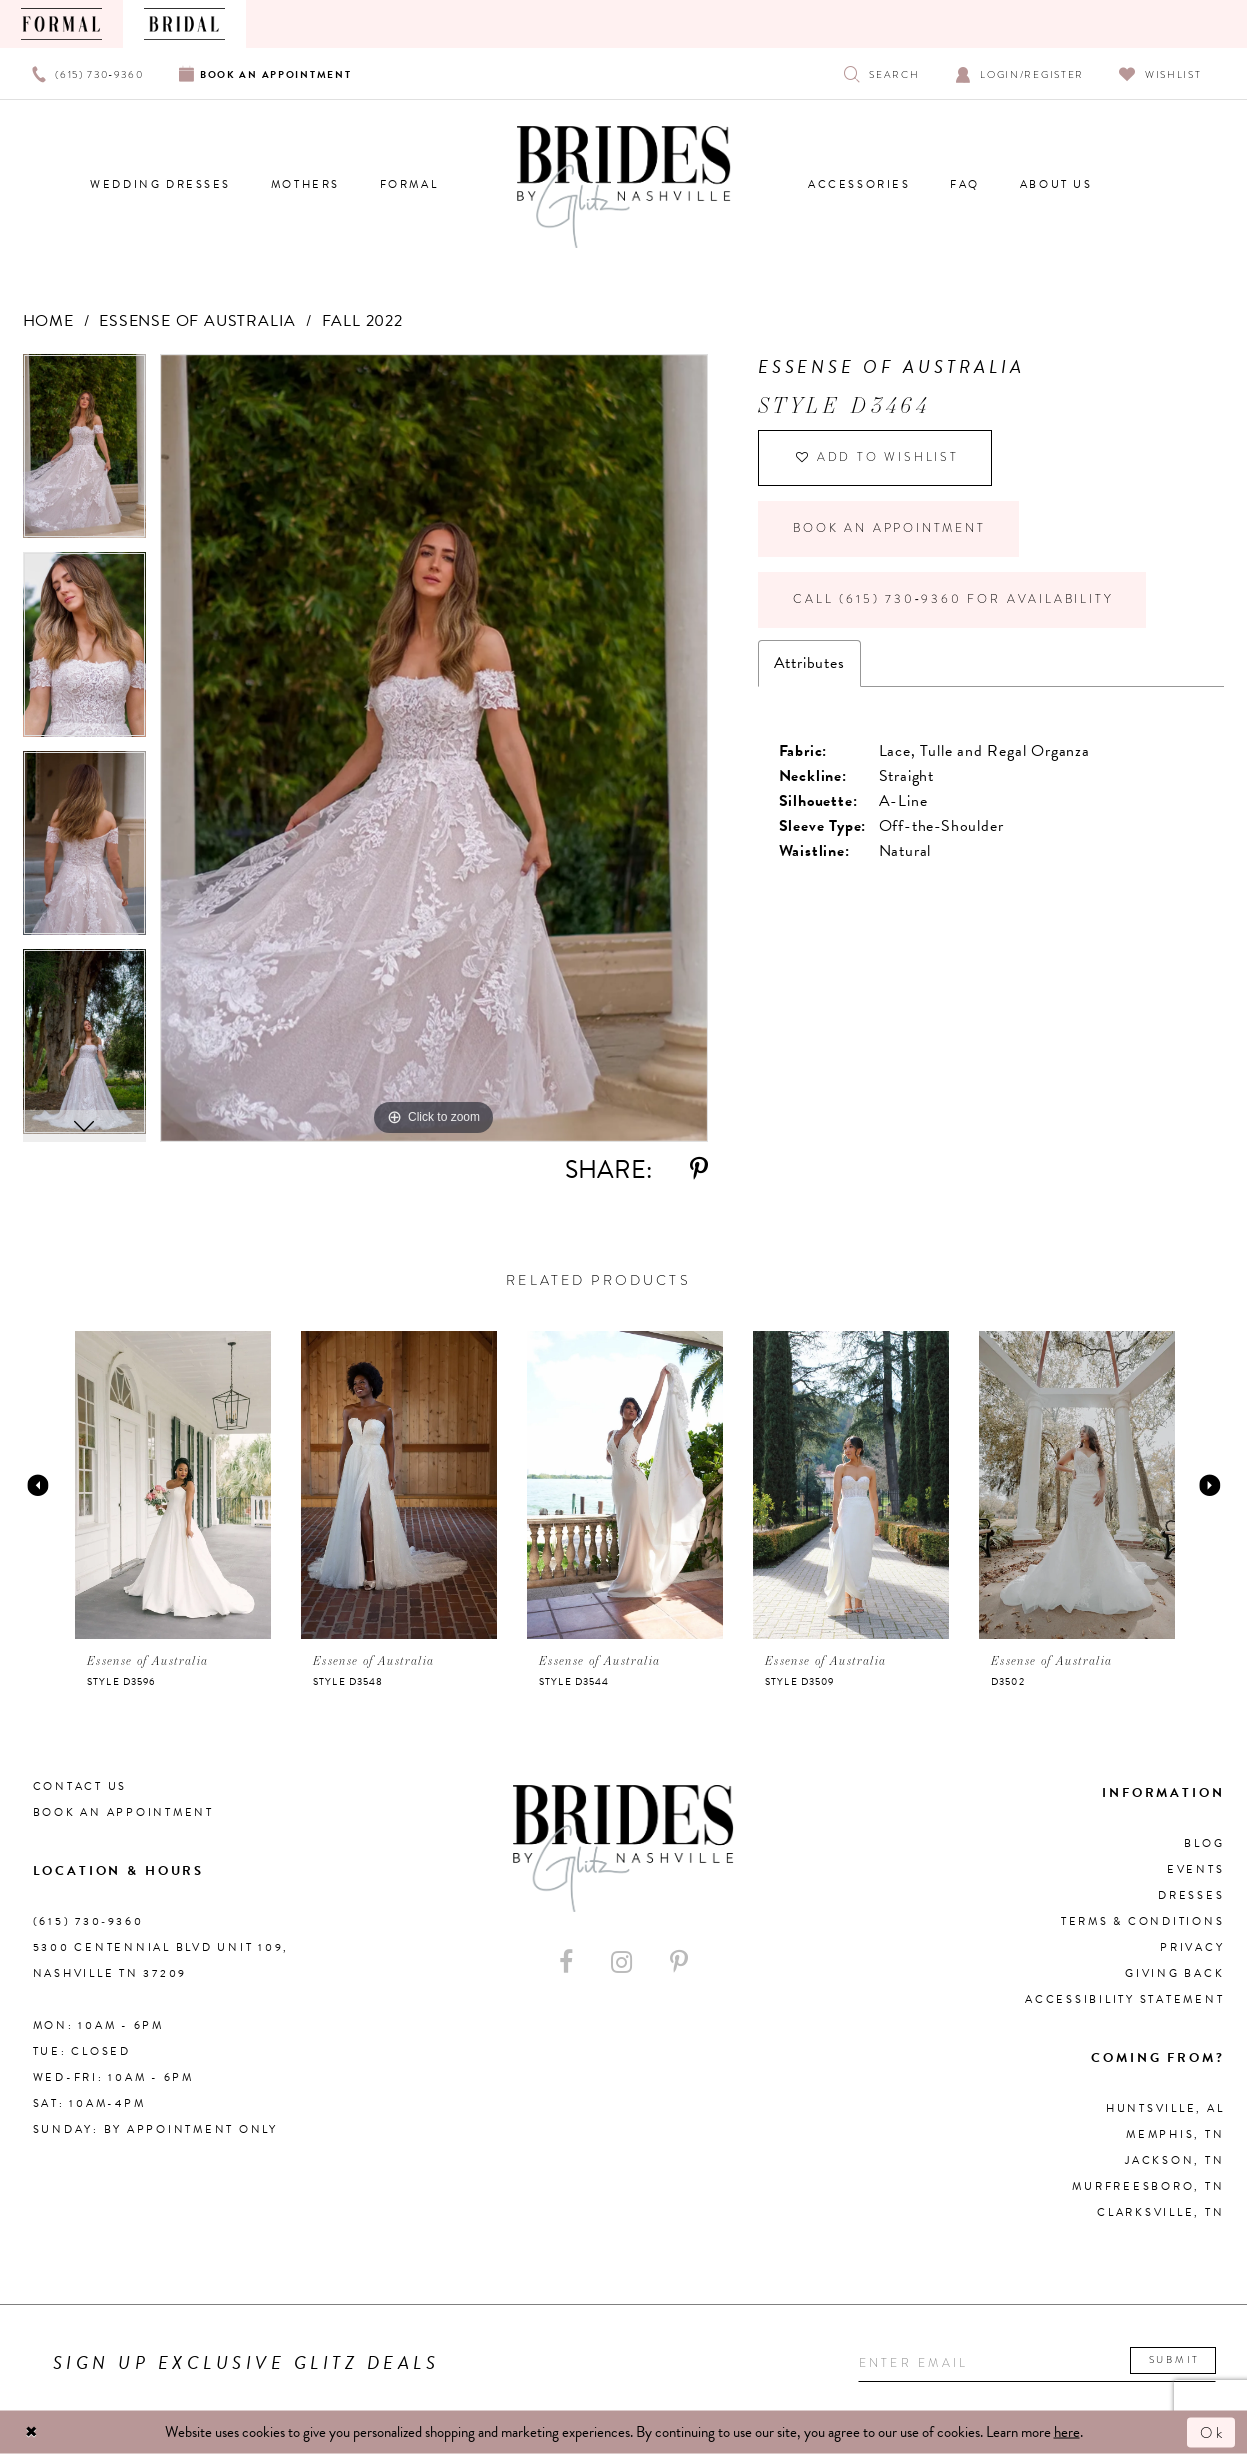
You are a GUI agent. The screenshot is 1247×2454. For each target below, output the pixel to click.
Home (48, 321)
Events (1196, 1869)
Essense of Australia (197, 321)
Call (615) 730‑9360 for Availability (953, 600)
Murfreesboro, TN (1148, 2186)
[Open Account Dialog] (1019, 73)
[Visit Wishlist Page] (1160, 73)
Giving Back (1174, 1973)
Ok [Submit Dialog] (1212, 2432)
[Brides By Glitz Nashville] (624, 187)
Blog (1204, 1843)
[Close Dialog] (32, 2432)
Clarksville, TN (1160, 2212)
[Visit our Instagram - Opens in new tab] (621, 1962)
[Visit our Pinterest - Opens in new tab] (679, 1962)
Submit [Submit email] (1174, 2360)
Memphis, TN (1175, 2134)
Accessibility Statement (1124, 1999)
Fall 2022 (362, 321)
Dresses (1191, 1895)
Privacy (1192, 1947)
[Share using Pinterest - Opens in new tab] (699, 1169)
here (1067, 2432)
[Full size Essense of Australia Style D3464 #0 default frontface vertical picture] (434, 748)
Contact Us (80, 1786)
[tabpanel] (84, 453)
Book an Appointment (889, 529)
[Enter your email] (1037, 2363)
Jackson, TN (1174, 2160)
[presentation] (173, 1485)
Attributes (809, 663)
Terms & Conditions (1143, 1921)
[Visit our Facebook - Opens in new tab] (566, 1962)
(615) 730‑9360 (88, 1921)
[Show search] (881, 73)
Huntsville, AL (1165, 2108)
